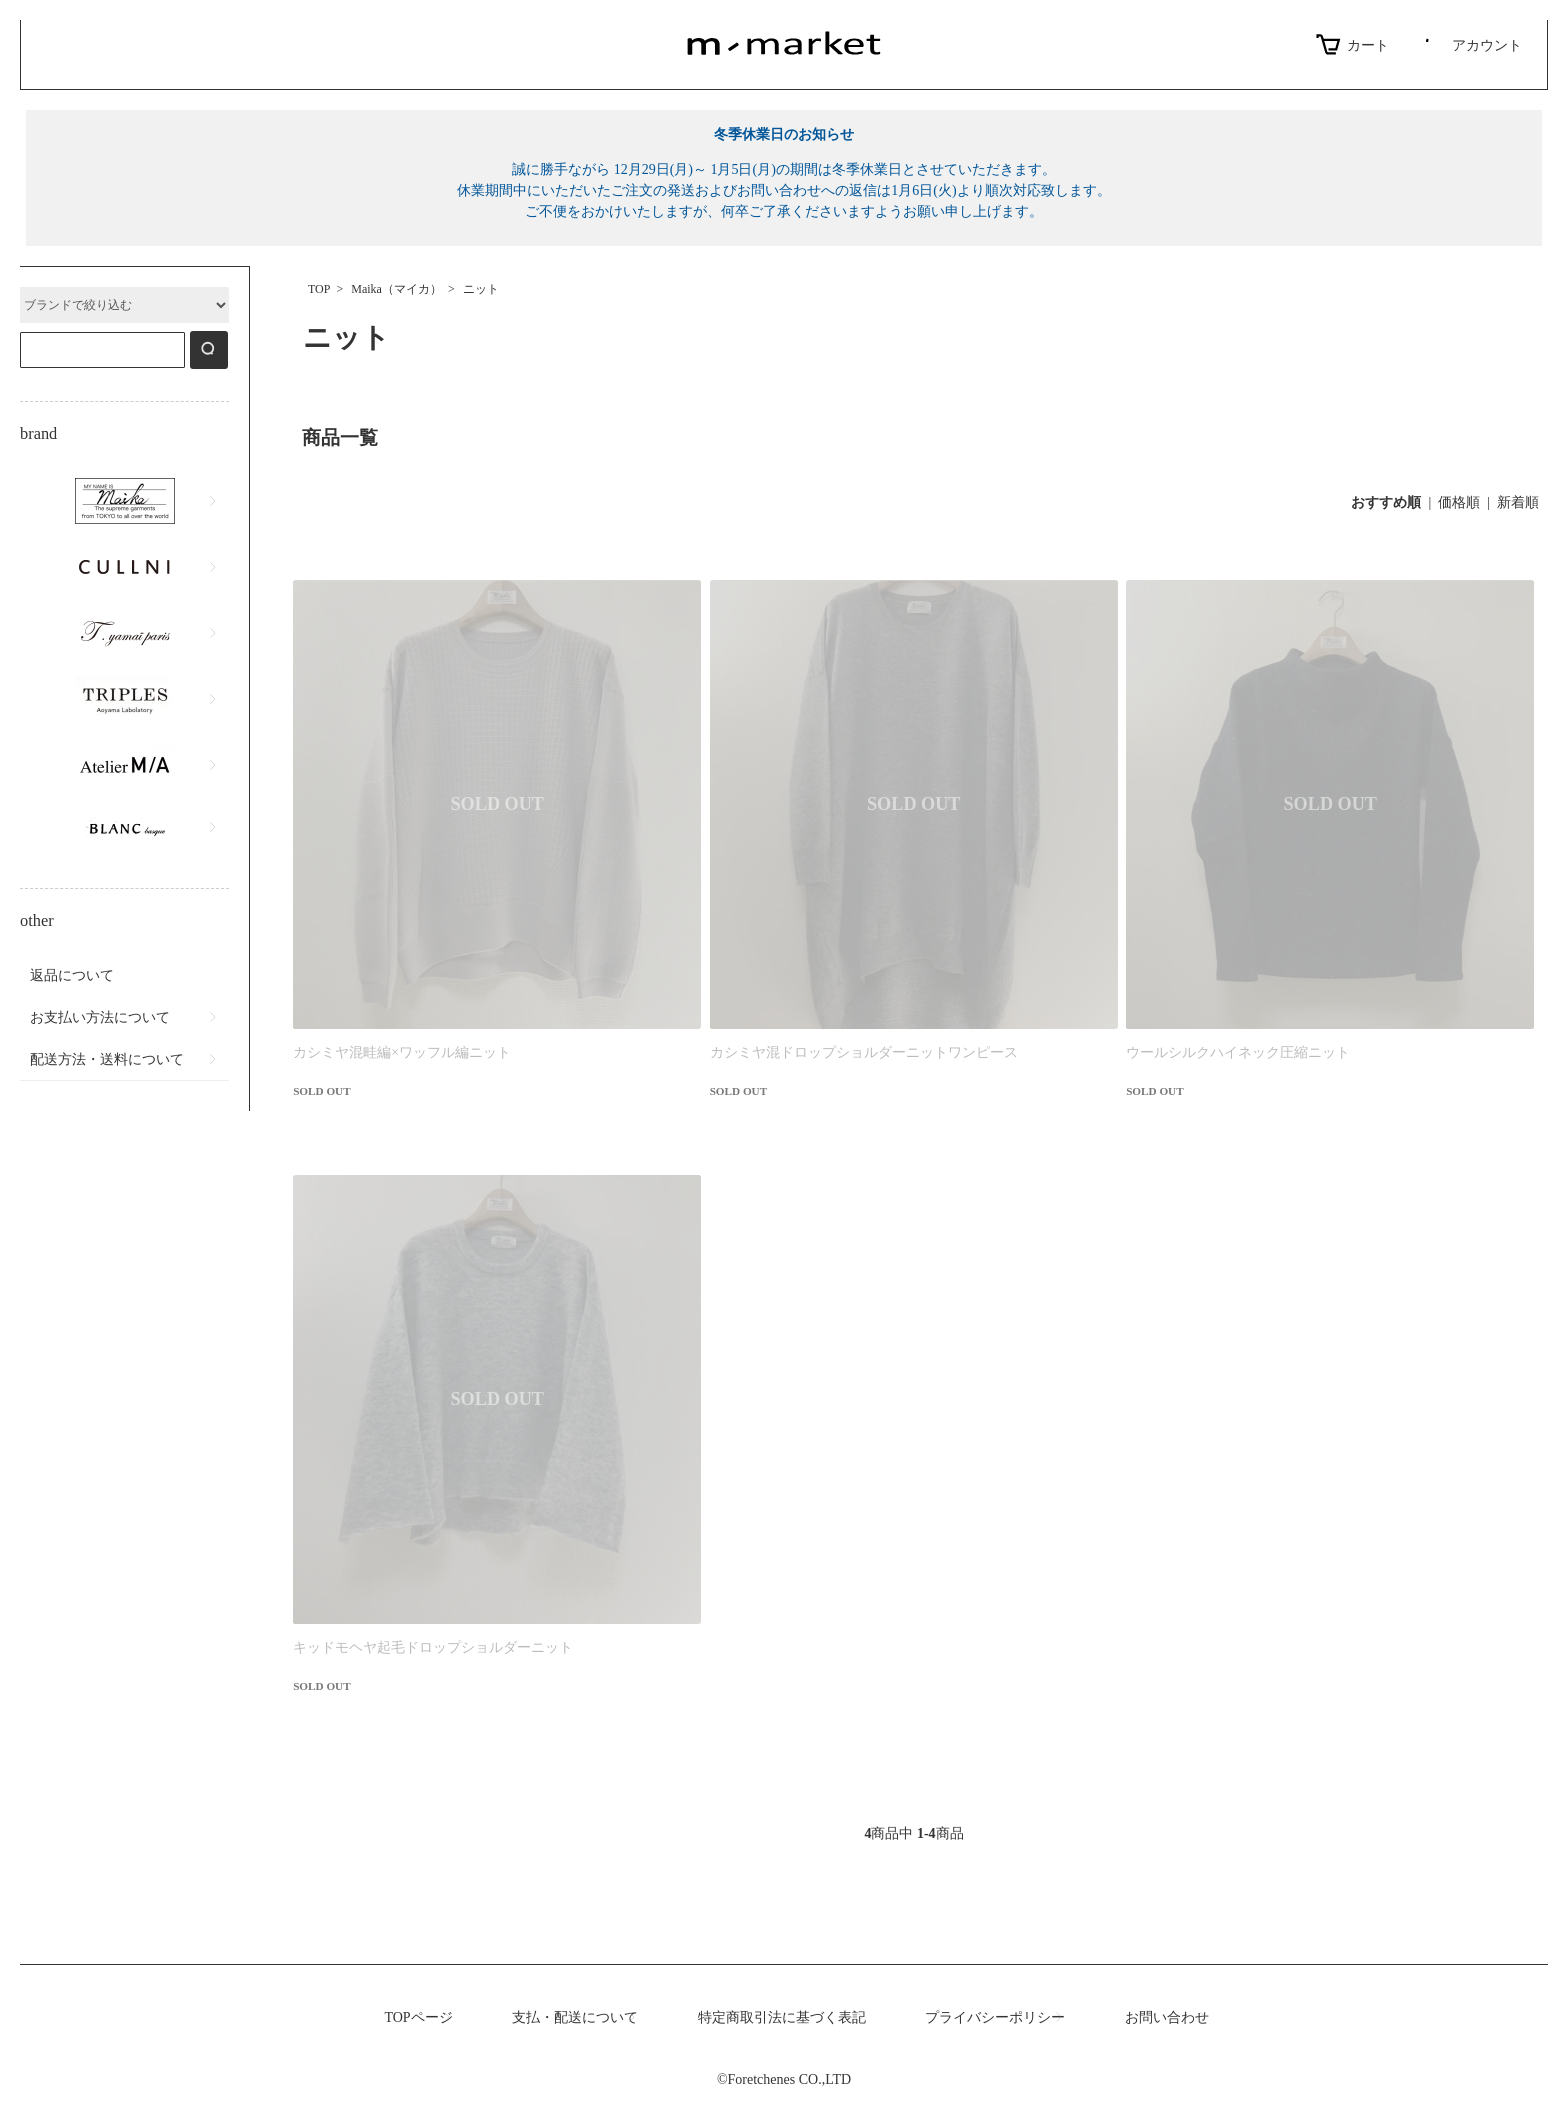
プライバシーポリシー (995, 2017)
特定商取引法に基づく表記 (782, 2017)
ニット (481, 289)
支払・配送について (575, 2017)
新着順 (1518, 502)
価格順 (1459, 502)
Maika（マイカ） (396, 289)
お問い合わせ (1167, 2017)
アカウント (1470, 45)
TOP (319, 289)
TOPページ (418, 2017)
